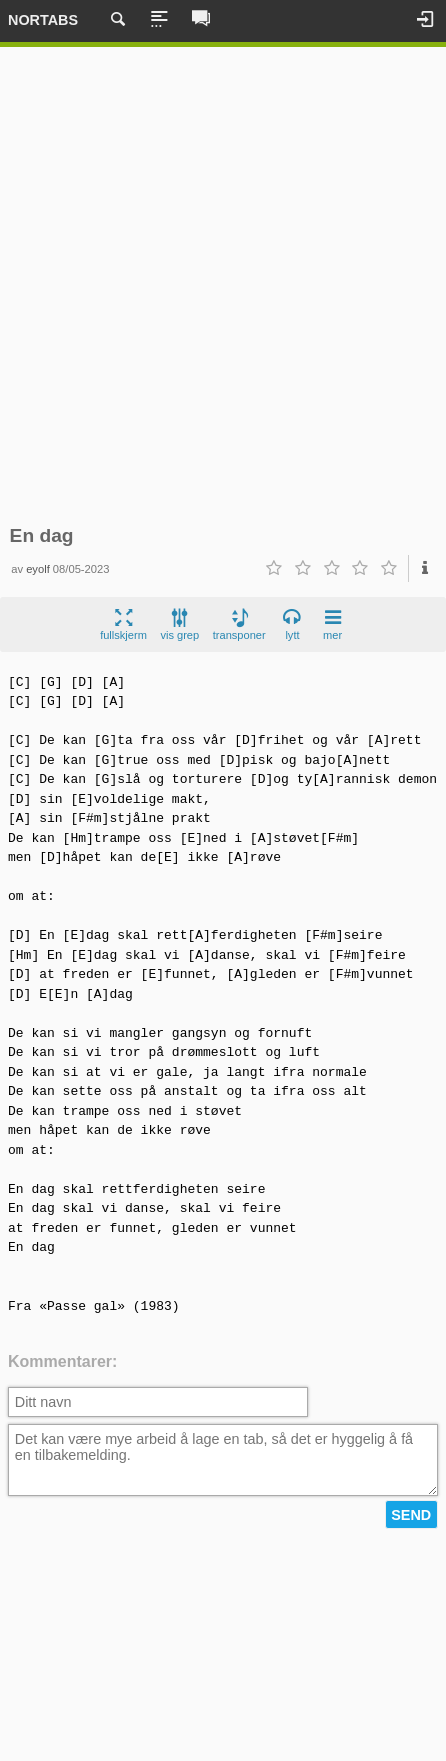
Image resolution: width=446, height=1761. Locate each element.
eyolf (38, 569)
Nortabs (43, 20)
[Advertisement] (223, 286)
